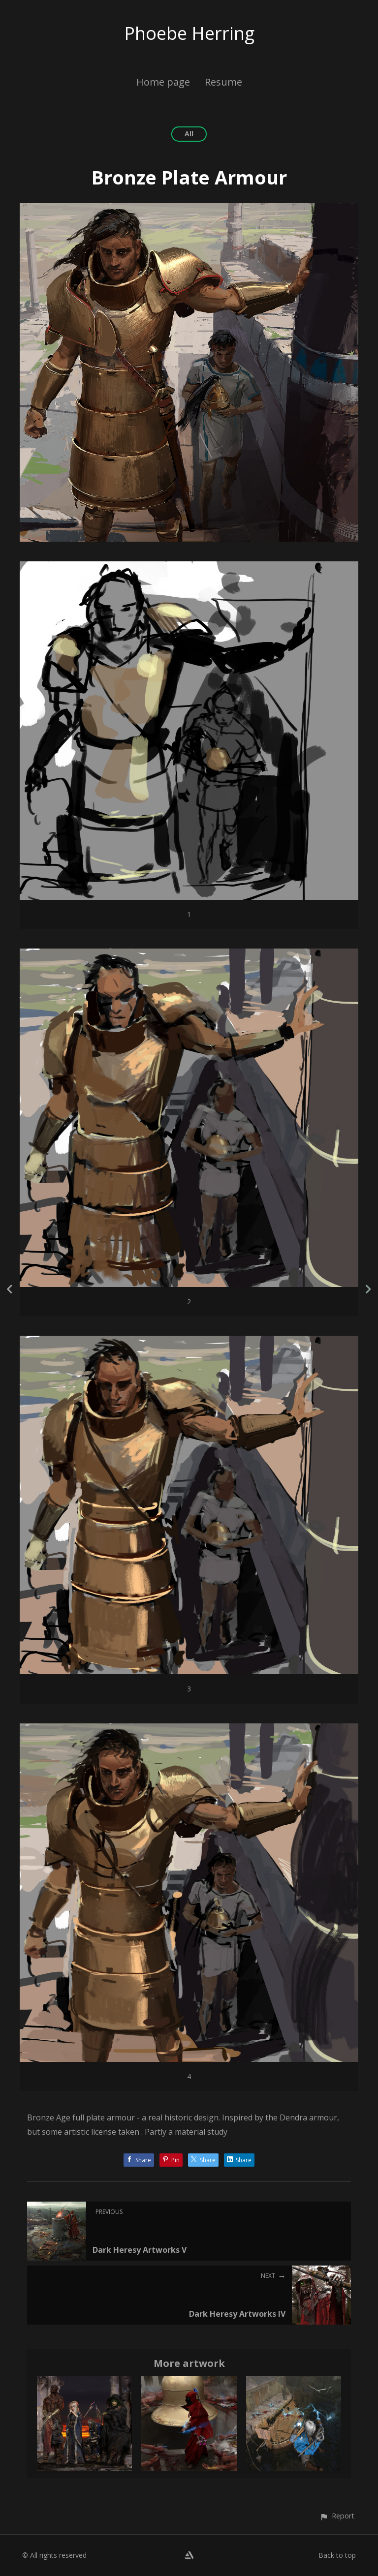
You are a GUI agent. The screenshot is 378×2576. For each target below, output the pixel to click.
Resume (223, 82)
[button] (336, 2516)
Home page (163, 82)
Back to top (337, 2555)
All (189, 133)
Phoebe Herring (189, 33)
